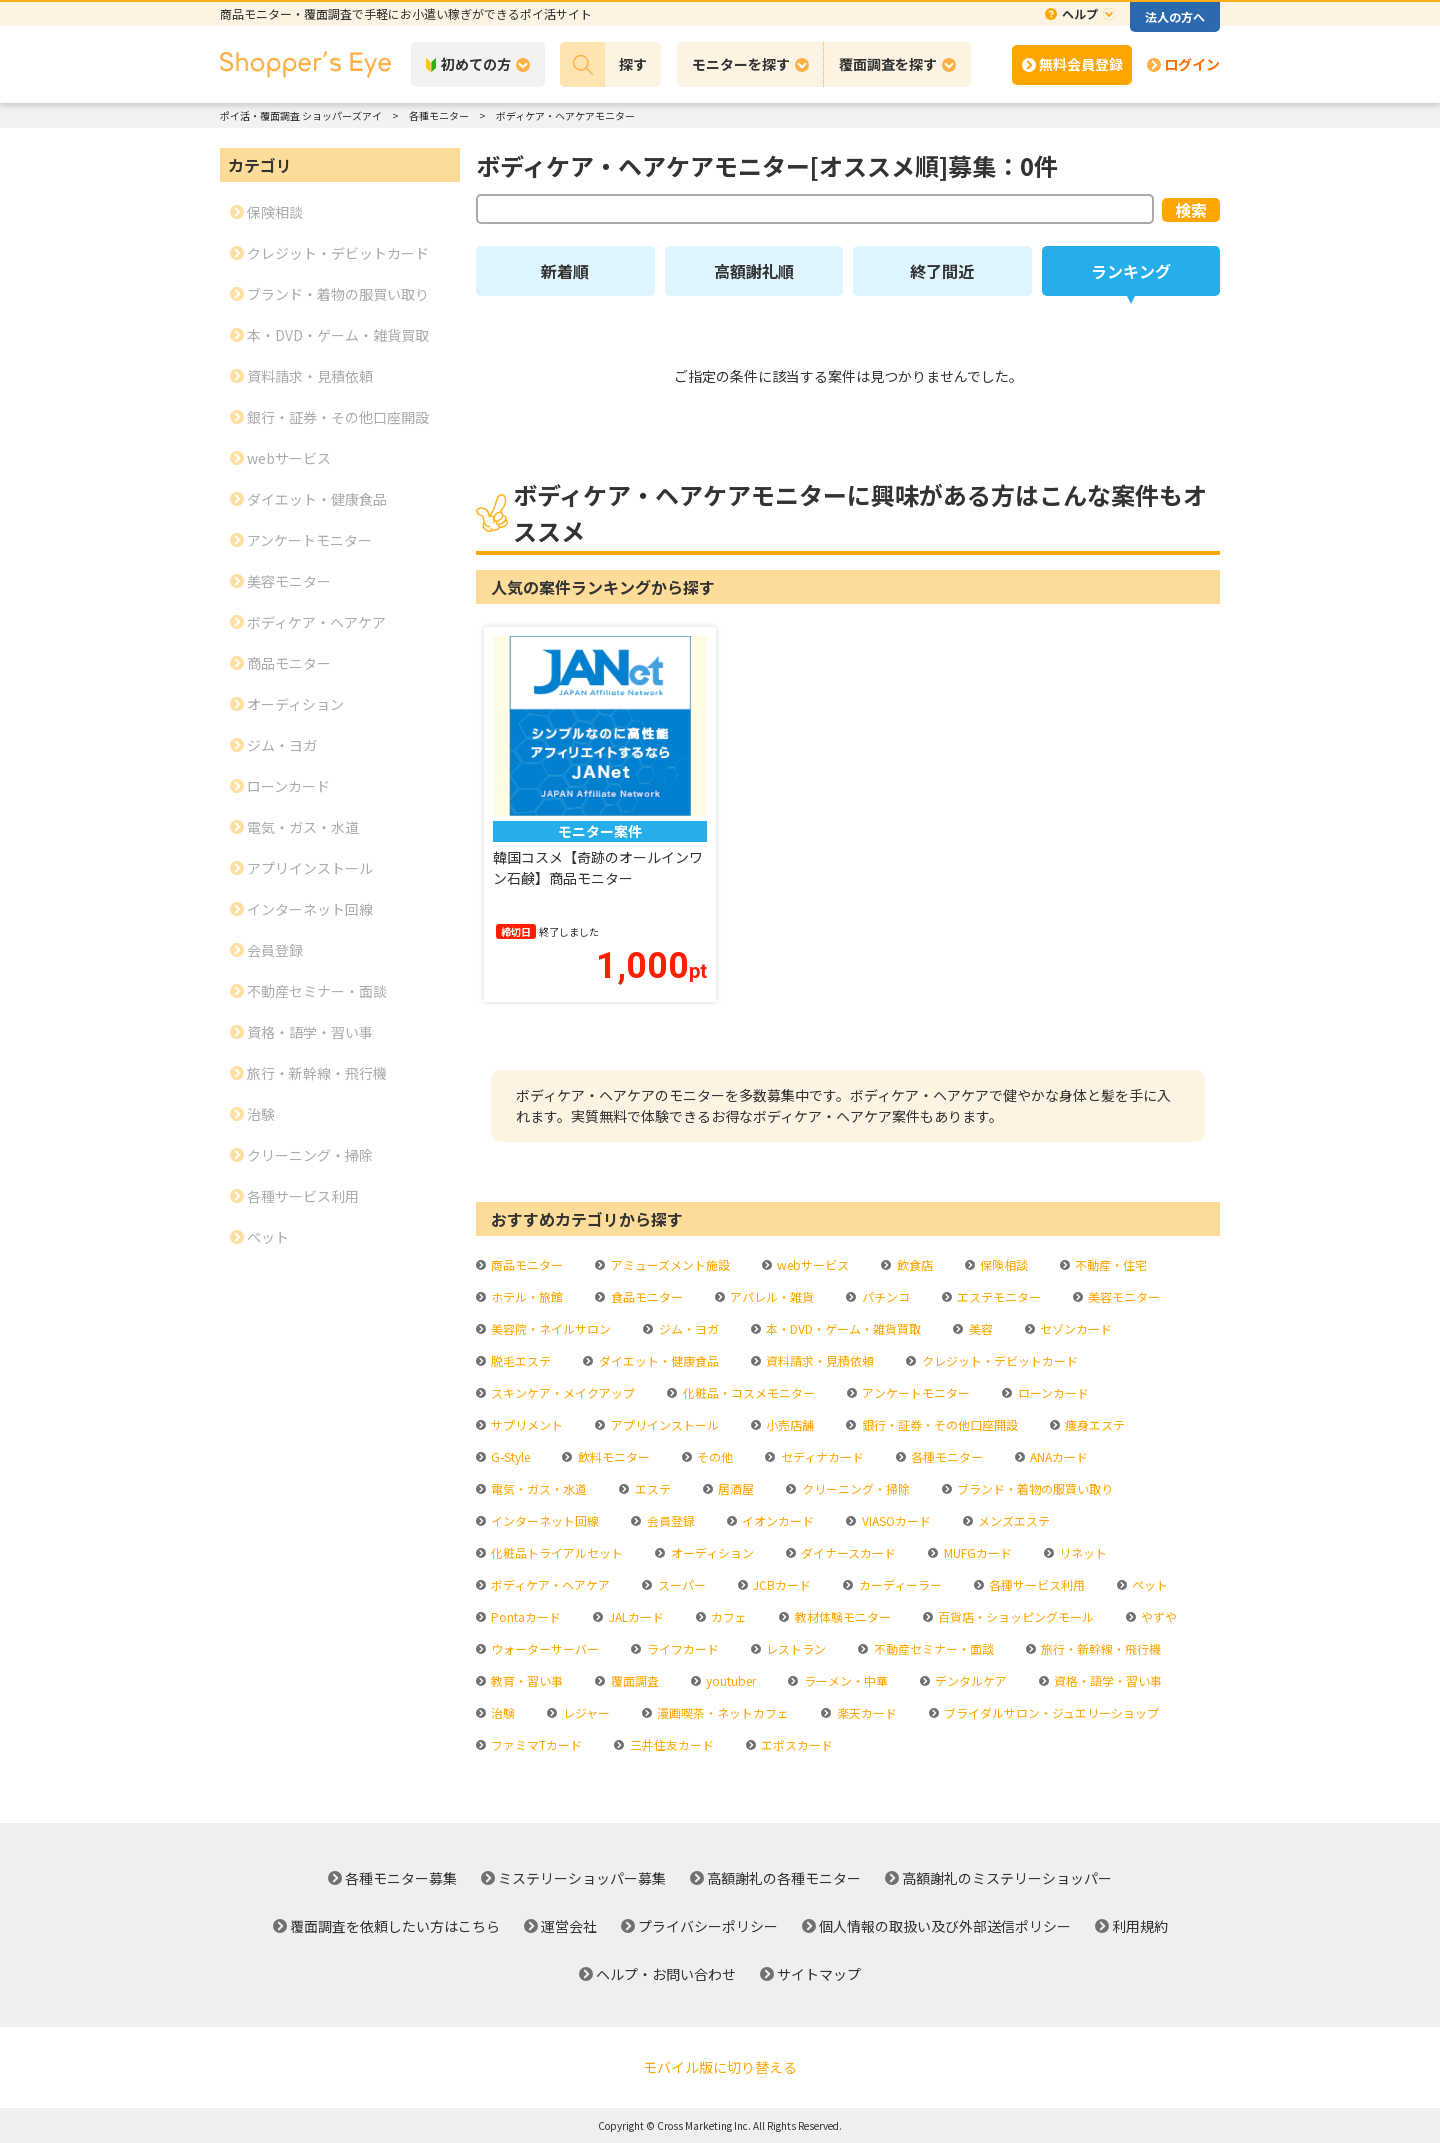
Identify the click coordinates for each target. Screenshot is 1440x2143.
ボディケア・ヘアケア (549, 1584)
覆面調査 (633, 1680)
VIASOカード (895, 1520)
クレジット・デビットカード (998, 1360)
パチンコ (884, 1296)
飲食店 (913, 1264)
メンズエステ (1012, 1520)
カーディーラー (899, 1584)
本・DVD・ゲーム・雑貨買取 (842, 1328)
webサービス (811, 1264)
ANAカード (1057, 1456)
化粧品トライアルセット (555, 1552)
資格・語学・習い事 (1106, 1680)
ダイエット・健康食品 (657, 1360)
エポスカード (795, 1744)
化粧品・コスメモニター (747, 1392)
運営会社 (569, 1926)
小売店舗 (788, 1424)
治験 (501, 1712)
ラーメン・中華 (844, 1680)
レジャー (585, 1712)
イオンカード (776, 1520)
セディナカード (821, 1456)
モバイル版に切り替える (720, 2067)
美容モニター (1122, 1296)
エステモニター (997, 1296)
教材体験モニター (841, 1616)
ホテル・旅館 (525, 1296)
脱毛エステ (519, 1360)
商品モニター (525, 1264)
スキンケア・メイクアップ (561, 1392)
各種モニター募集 (401, 1878)
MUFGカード (976, 1552)
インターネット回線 (543, 1520)
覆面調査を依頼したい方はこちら (395, 1926)
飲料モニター (612, 1456)
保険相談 (1002, 1264)
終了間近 (942, 271)
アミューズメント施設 (669, 1264)
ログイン (1192, 64)
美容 (979, 1328)
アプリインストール (663, 1424)
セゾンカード (1074, 1328)
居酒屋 (734, 1488)
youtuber (729, 1680)
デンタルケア (969, 1680)
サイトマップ (819, 1974)
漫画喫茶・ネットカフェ (721, 1712)
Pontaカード (524, 1616)
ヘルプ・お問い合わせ (666, 1974)
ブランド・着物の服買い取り (1033, 1488)
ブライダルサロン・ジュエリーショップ (1050, 1712)
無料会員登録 (1081, 64)
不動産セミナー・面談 (932, 1648)
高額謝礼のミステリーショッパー (1007, 1878)
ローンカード (1052, 1392)
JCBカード (780, 1584)
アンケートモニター (914, 1392)
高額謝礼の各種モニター (784, 1878)
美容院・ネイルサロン (549, 1328)
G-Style (509, 1456)
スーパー (680, 1584)
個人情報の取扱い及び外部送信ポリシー (945, 1926)
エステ (651, 1488)
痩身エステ (1093, 1424)
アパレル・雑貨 (770, 1296)
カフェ (727, 1616)
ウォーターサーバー (543, 1648)
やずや (1157, 1616)
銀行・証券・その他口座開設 (938, 1424)
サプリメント (525, 1424)
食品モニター (645, 1296)
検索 (1191, 210)
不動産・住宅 (1109, 1264)
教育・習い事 (525, 1680)
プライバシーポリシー (708, 1926)
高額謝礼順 (754, 271)
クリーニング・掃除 (854, 1488)
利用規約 (1140, 1926)
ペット (1148, 1584)
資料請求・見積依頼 (818, 1360)
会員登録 (669, 1520)
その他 (713, 1456)
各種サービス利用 (1035, 1584)
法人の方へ (1175, 16)
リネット (1081, 1552)
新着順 (565, 271)
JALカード (635, 1616)
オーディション (711, 1552)
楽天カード (865, 1712)
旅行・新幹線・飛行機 (1099, 1648)
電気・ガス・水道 (537, 1488)
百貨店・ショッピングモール (1014, 1616)
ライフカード (681, 1648)
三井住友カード (670, 1744)
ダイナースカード (847, 1552)
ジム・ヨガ (687, 1328)
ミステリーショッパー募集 (582, 1878)
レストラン (794, 1648)
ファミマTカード (535, 1744)
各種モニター (945, 1456)
